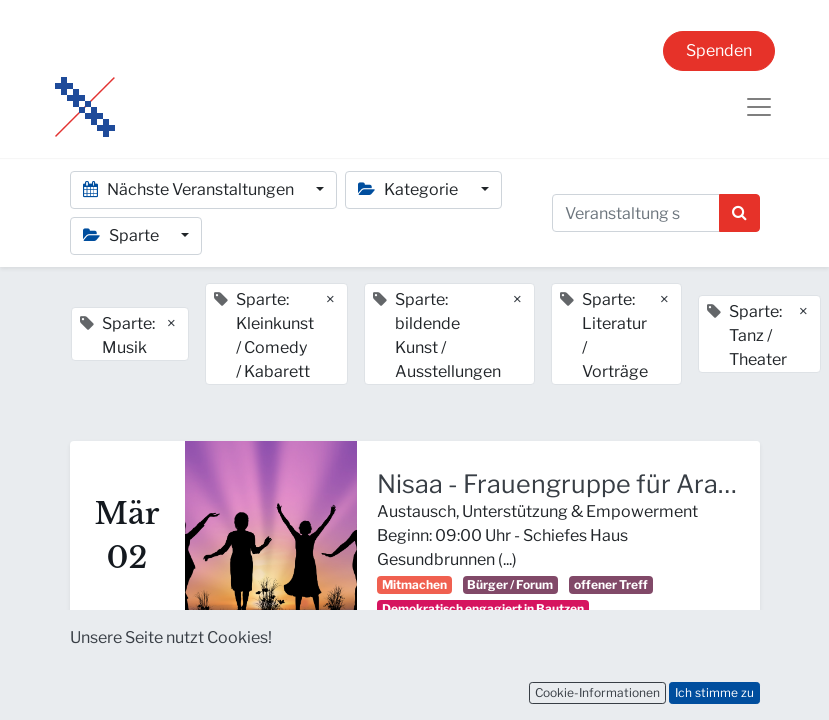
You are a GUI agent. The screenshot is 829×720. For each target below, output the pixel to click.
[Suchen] (739, 213)
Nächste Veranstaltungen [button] (190, 189)
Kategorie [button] (409, 189)
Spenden (719, 50)
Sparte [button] (122, 235)
